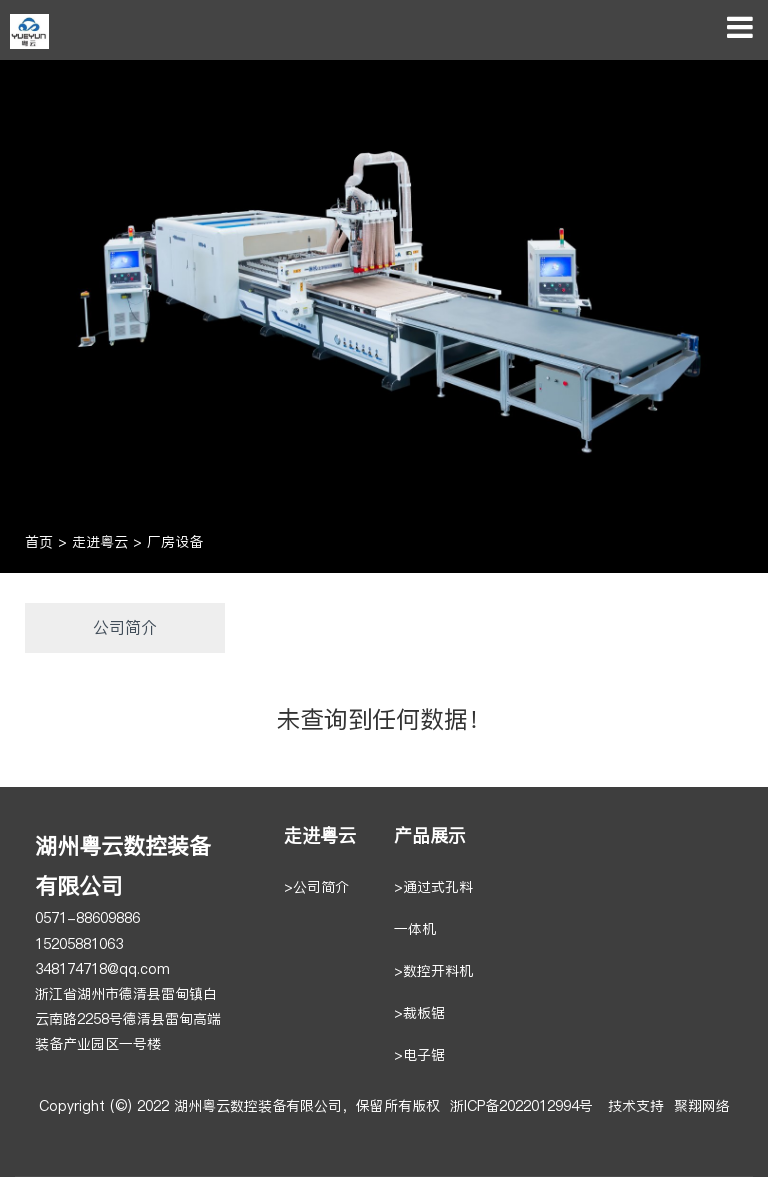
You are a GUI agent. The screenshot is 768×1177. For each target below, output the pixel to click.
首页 (39, 542)
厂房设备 (175, 542)
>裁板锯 (419, 1013)
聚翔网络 (702, 1106)
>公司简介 (316, 887)
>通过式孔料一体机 (433, 908)
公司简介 (125, 627)
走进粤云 (100, 542)
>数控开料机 (433, 971)
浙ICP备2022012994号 (521, 1106)
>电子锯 (419, 1055)
